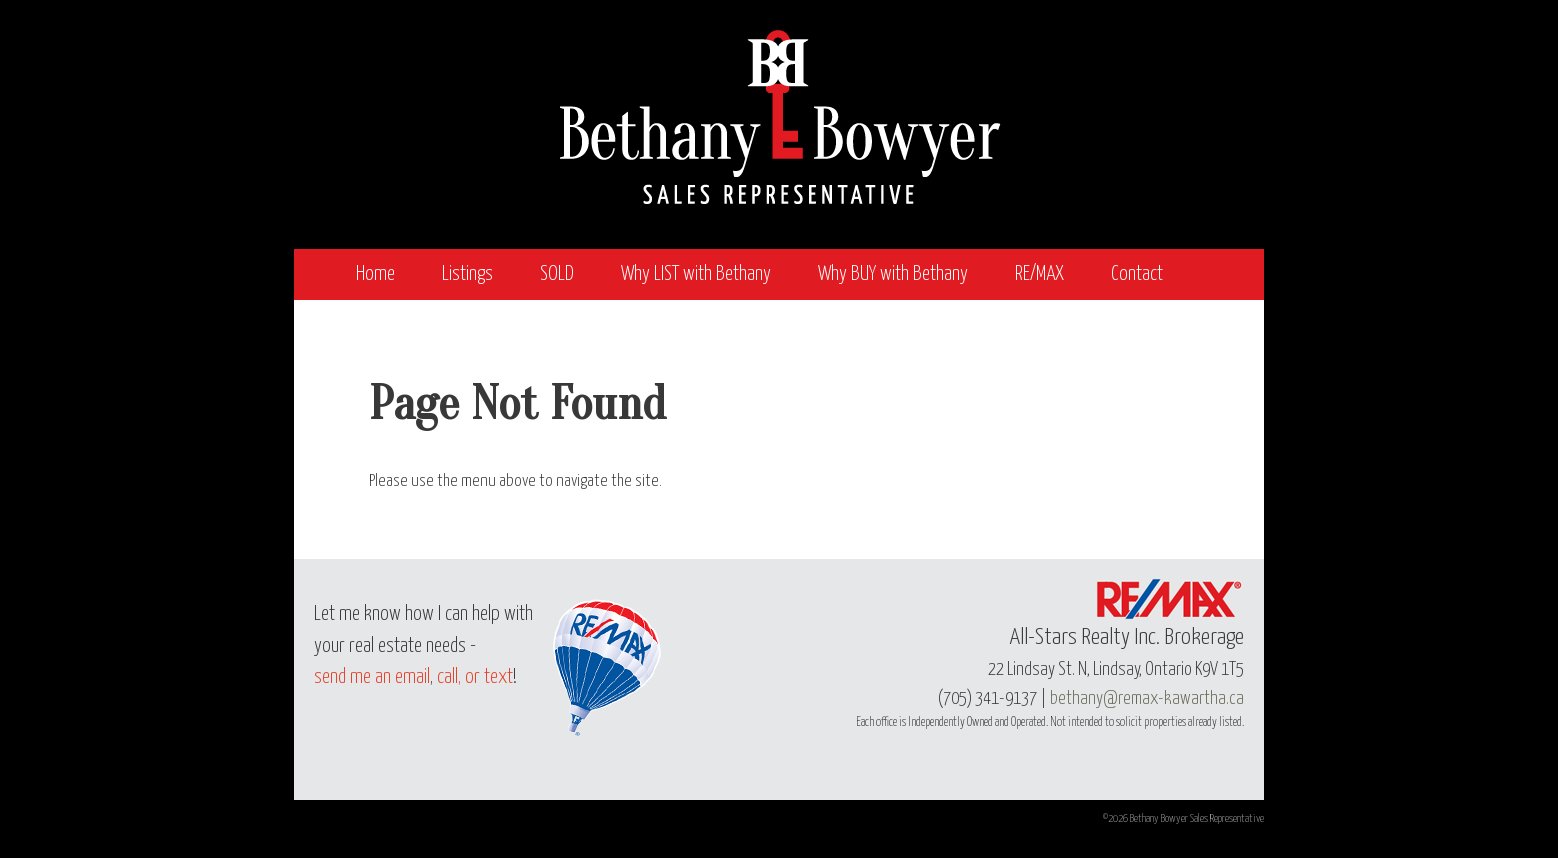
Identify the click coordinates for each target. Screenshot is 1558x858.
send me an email (372, 677)
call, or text (475, 677)
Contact (1137, 274)
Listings (467, 274)
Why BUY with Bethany (893, 274)
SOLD (557, 274)
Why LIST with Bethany (696, 274)
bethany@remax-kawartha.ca (1147, 699)
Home (375, 274)
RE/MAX (1039, 274)
